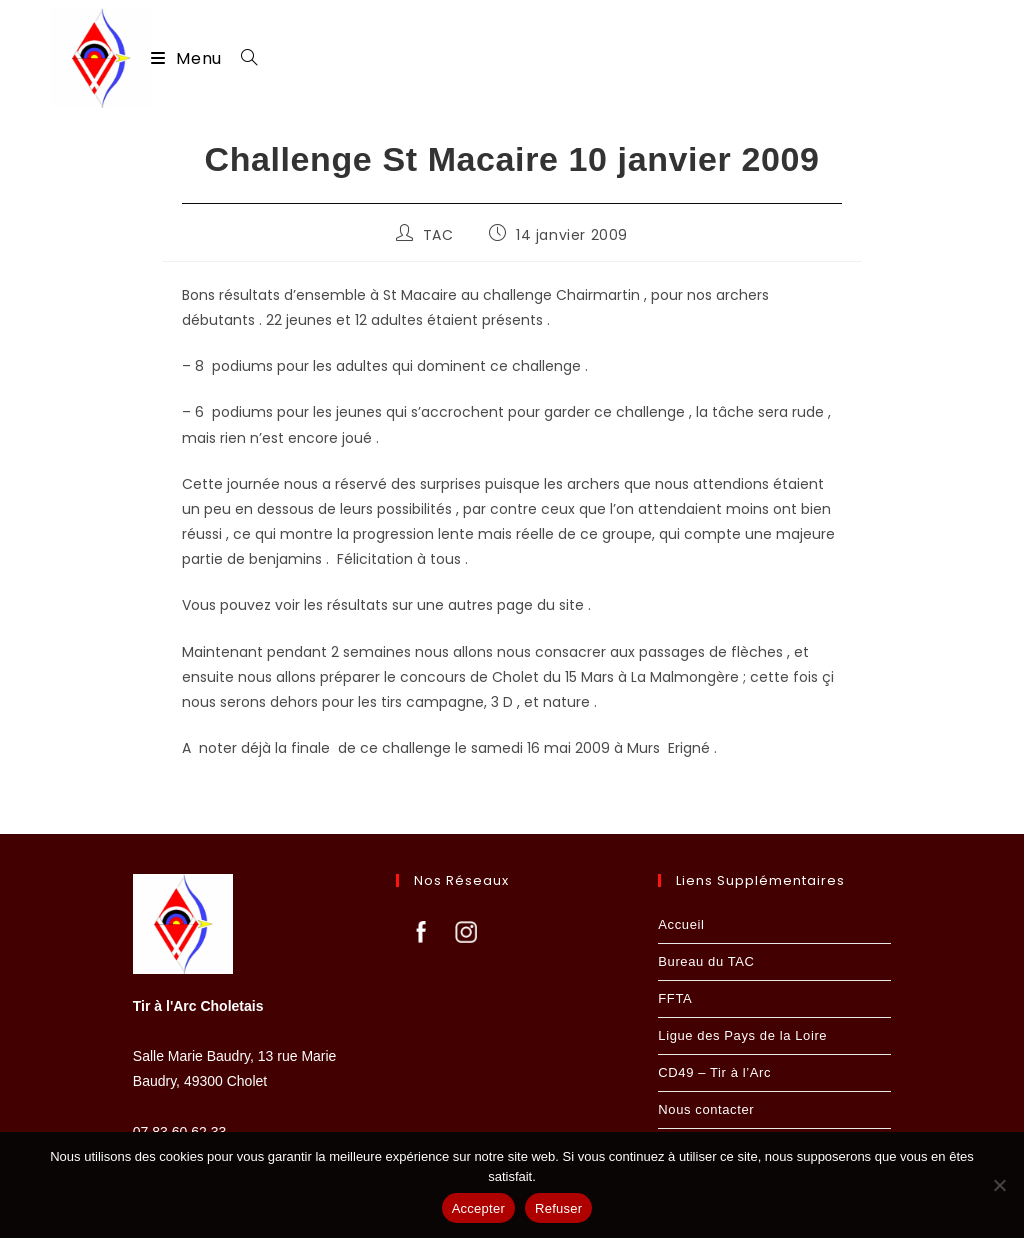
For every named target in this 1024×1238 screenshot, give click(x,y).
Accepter (478, 1208)
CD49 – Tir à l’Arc (714, 1072)
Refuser (558, 1208)
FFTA (675, 998)
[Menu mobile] (188, 58)
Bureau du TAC (706, 961)
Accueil (681, 924)
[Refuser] (999, 1185)
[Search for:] (242, 58)
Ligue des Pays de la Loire (742, 1035)
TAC (438, 237)
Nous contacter (706, 1109)
